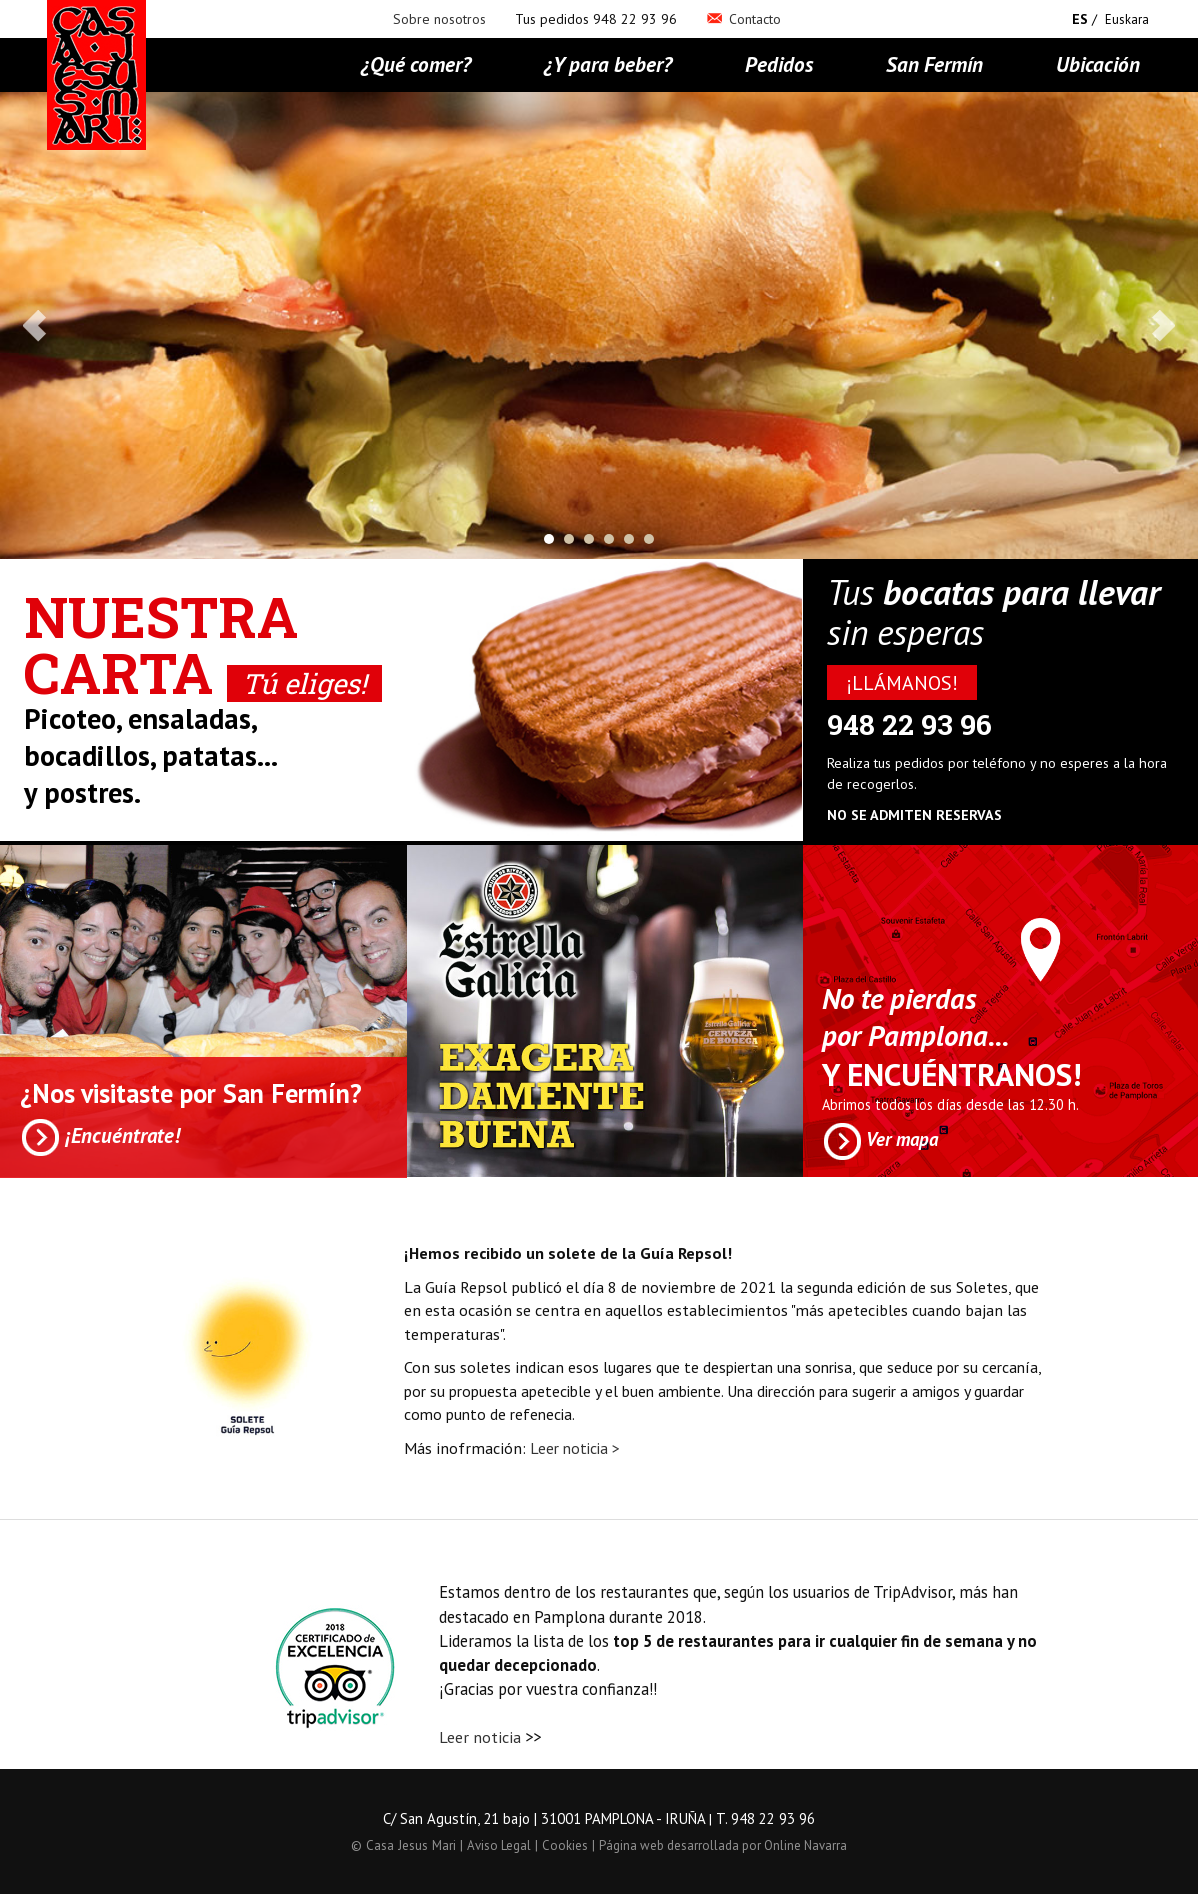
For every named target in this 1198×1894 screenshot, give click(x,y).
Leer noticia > (575, 1448)
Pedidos (779, 64)
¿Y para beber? (608, 64)
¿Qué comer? (416, 64)
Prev (36, 326)
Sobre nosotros (439, 19)
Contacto (743, 19)
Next (1162, 326)
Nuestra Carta (203, 644)
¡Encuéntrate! (100, 1137)
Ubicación (1098, 64)
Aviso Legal (499, 1845)
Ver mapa (880, 1141)
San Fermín (934, 64)
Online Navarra (805, 1845)
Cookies (565, 1845)
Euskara (1127, 19)
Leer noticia (480, 1736)
